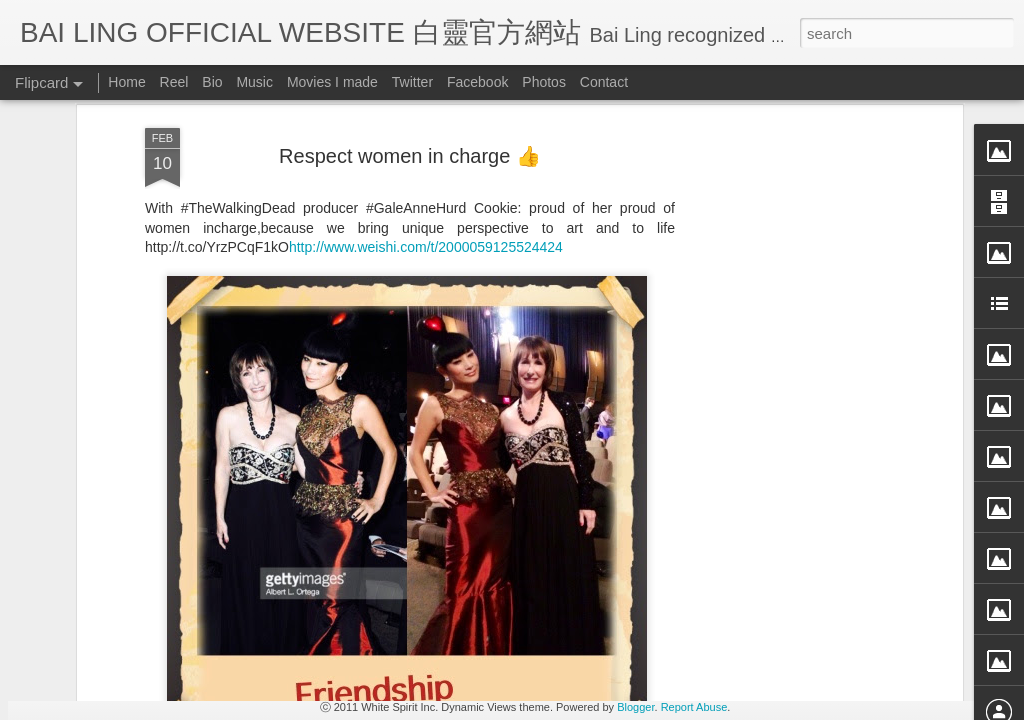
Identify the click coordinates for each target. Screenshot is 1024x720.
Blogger (635, 707)
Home (126, 82)
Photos (544, 82)
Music (254, 82)
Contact (604, 82)
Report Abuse (694, 707)
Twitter (412, 82)
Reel (174, 82)
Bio (212, 82)
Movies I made (332, 82)
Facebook (477, 82)
